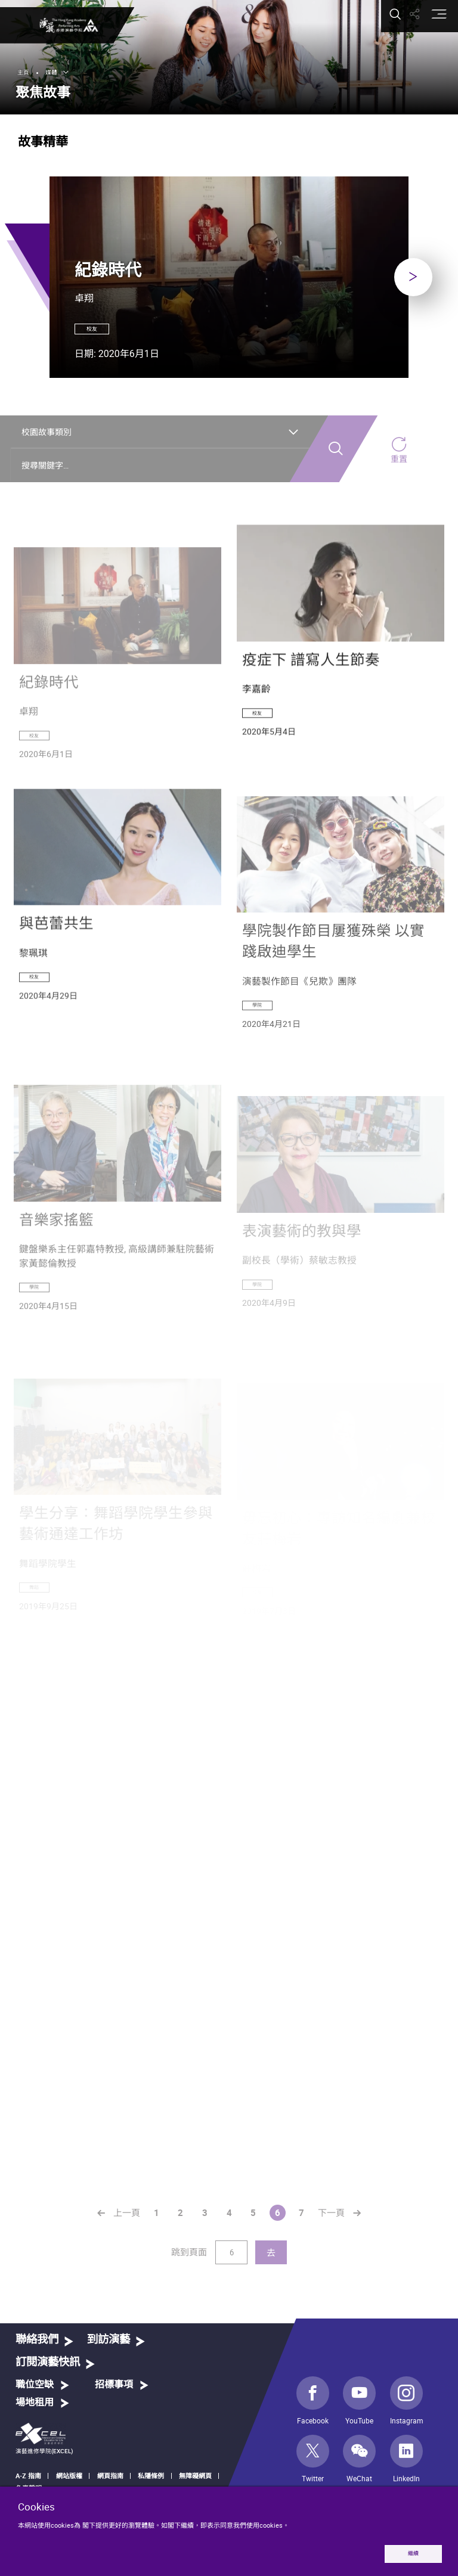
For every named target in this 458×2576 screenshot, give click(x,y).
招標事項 (114, 2399)
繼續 (411, 2553)
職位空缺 (35, 2399)
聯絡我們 (37, 2354)
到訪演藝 (108, 2354)
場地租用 (35, 2417)
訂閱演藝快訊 (48, 2376)
